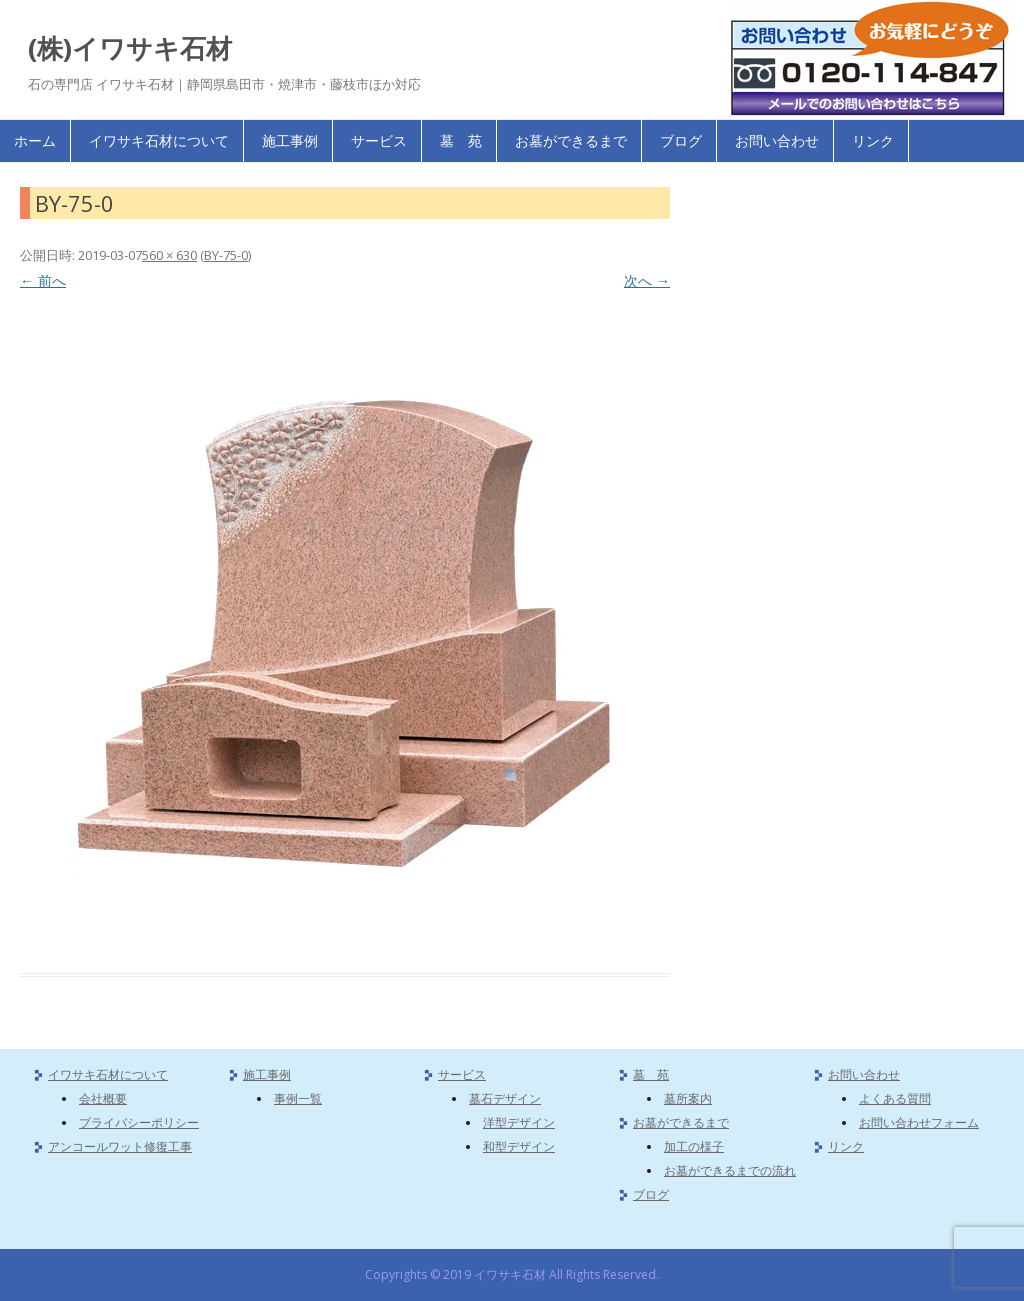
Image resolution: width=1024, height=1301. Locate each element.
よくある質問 (895, 1098)
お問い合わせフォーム (919, 1122)
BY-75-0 (226, 255)
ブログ (681, 140)
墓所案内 (688, 1098)
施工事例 (290, 140)
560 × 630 (169, 255)
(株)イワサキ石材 (130, 48)
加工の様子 (694, 1146)
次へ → (647, 280)
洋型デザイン (519, 1122)
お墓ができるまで (571, 140)
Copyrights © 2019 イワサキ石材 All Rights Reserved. (512, 1274)
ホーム (35, 140)
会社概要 (103, 1098)
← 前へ (43, 280)
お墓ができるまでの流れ (730, 1170)
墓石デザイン (505, 1098)
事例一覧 (298, 1098)
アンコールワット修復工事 (120, 1146)
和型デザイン (519, 1146)
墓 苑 (461, 140)
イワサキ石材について (159, 140)
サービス (379, 140)
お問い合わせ (777, 140)
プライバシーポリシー (139, 1122)
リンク (873, 140)
